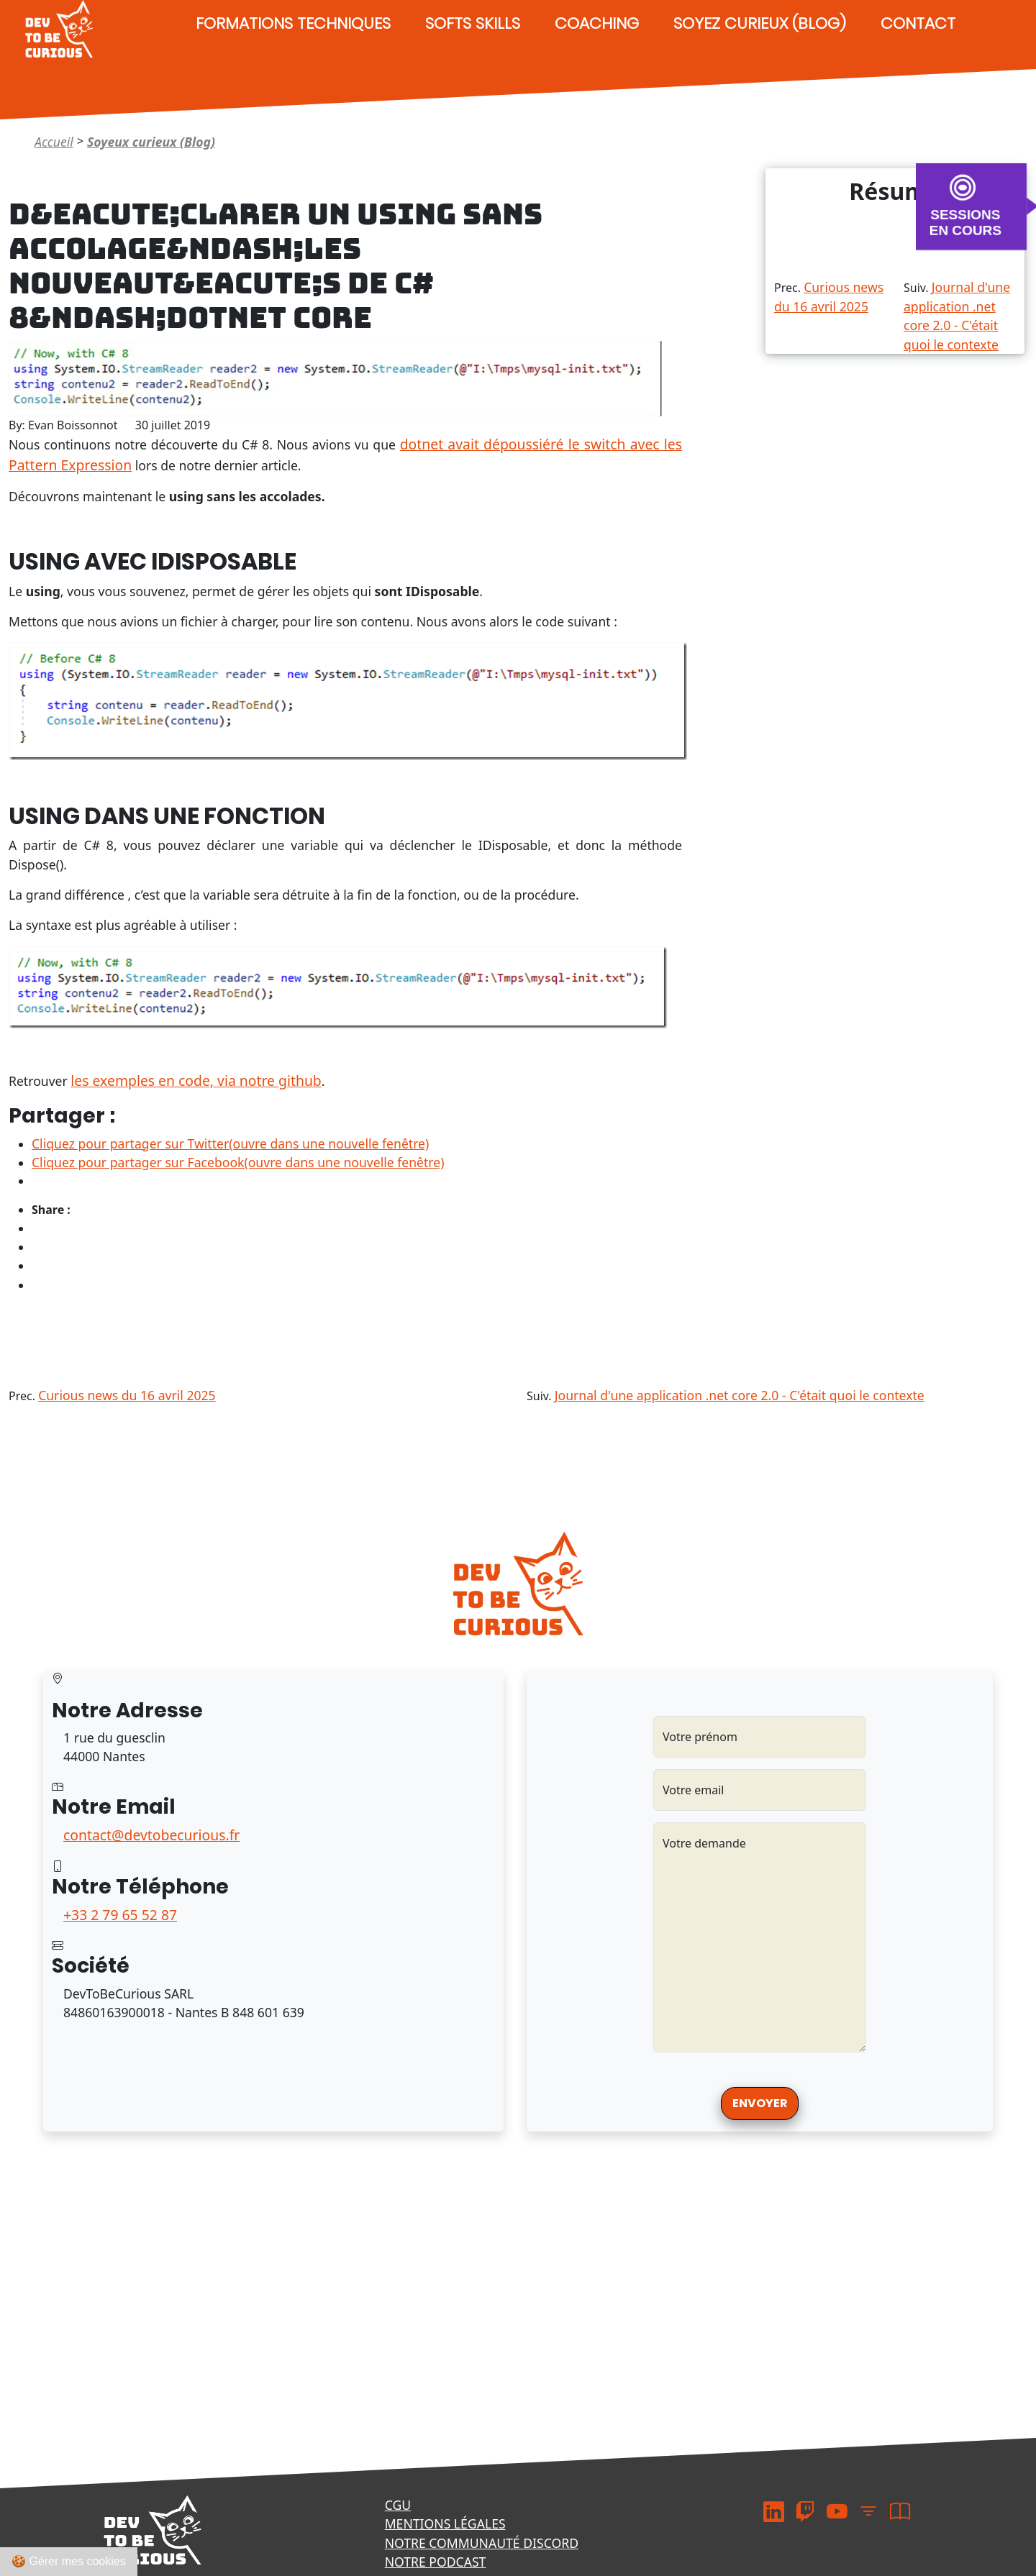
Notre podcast (435, 2561)
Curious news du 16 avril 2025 (127, 1395)
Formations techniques (293, 23)
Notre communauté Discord (481, 2543)
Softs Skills (472, 23)
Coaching (597, 23)
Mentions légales (445, 2523)
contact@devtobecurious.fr (151, 1835)
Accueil (54, 141)
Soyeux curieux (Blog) (151, 141)
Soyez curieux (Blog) (759, 23)
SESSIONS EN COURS (965, 221)
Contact (918, 23)
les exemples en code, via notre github (196, 1080)
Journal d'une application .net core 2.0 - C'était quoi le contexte (739, 1395)
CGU (398, 2504)
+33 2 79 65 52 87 (120, 1914)
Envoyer (759, 2103)
